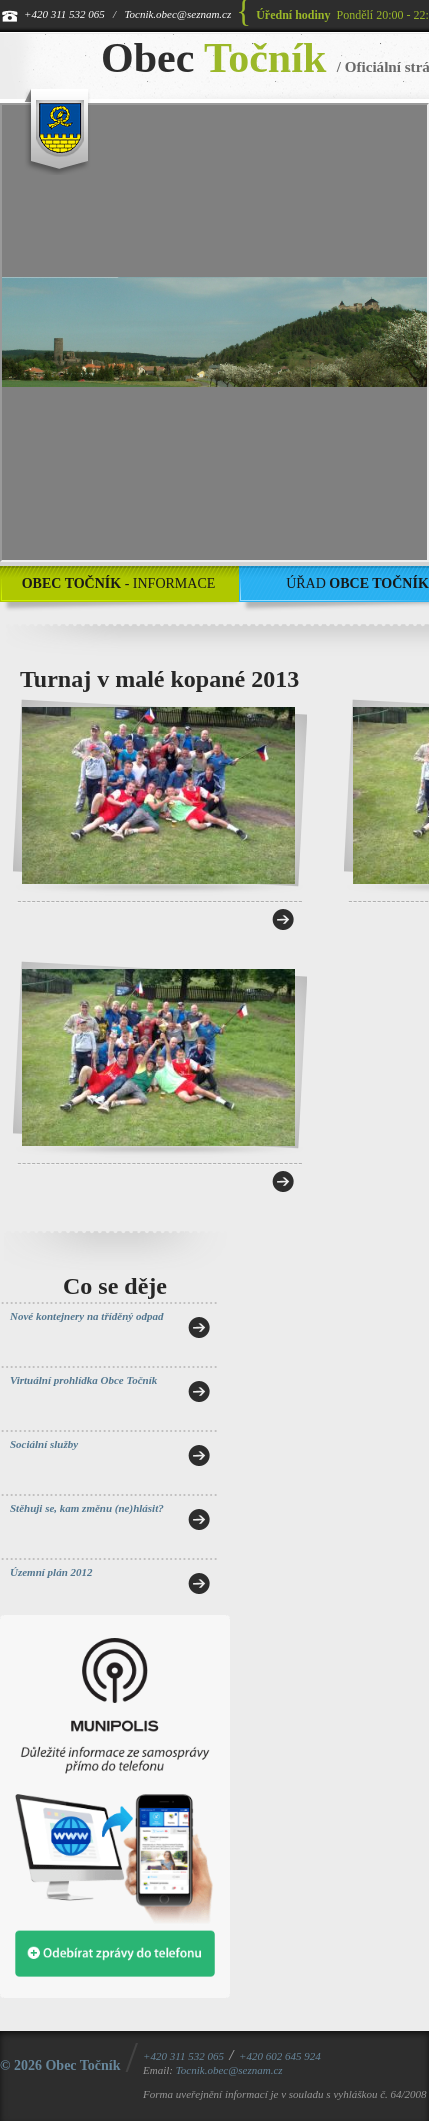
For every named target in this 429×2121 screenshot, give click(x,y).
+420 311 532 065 (64, 14)
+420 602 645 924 (280, 2056)
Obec (213, 58)
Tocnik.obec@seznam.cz (177, 14)
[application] (214, 332)
